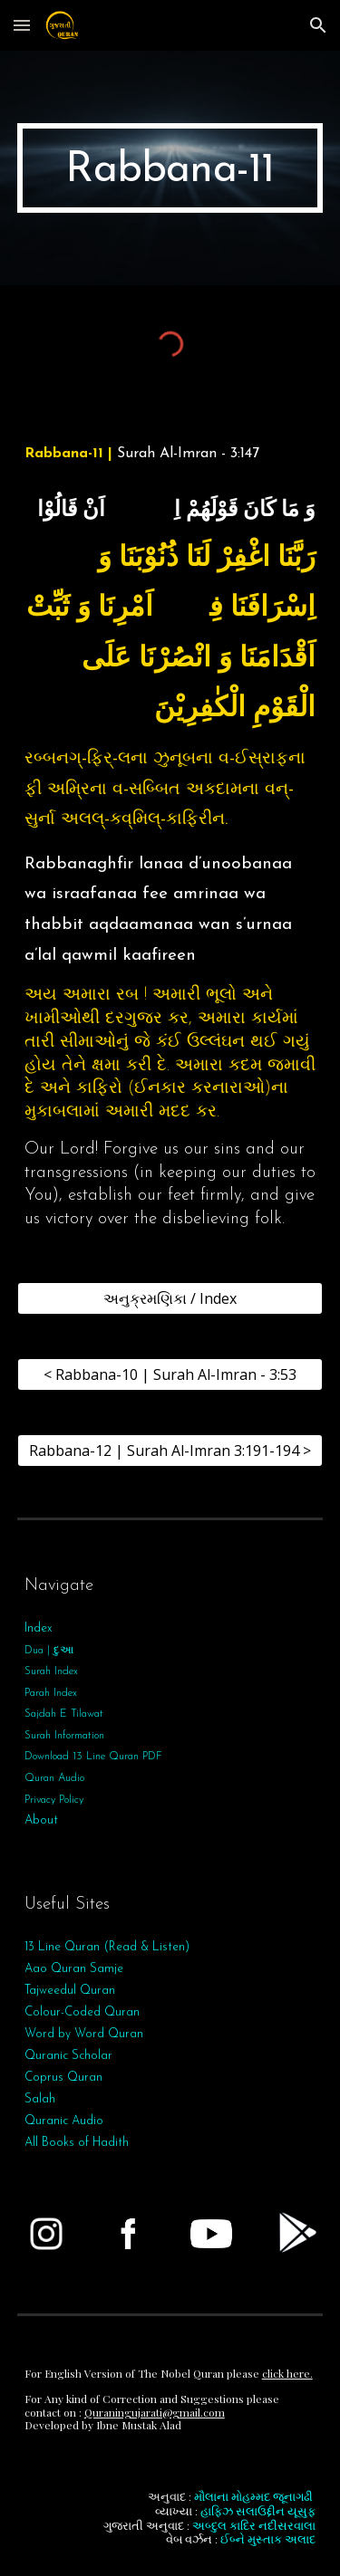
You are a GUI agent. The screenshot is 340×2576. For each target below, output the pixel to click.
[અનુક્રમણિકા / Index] (170, 1298)
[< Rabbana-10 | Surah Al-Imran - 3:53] (170, 1374)
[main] (170, 168)
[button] (22, 25)
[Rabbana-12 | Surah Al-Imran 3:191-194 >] (170, 1450)
